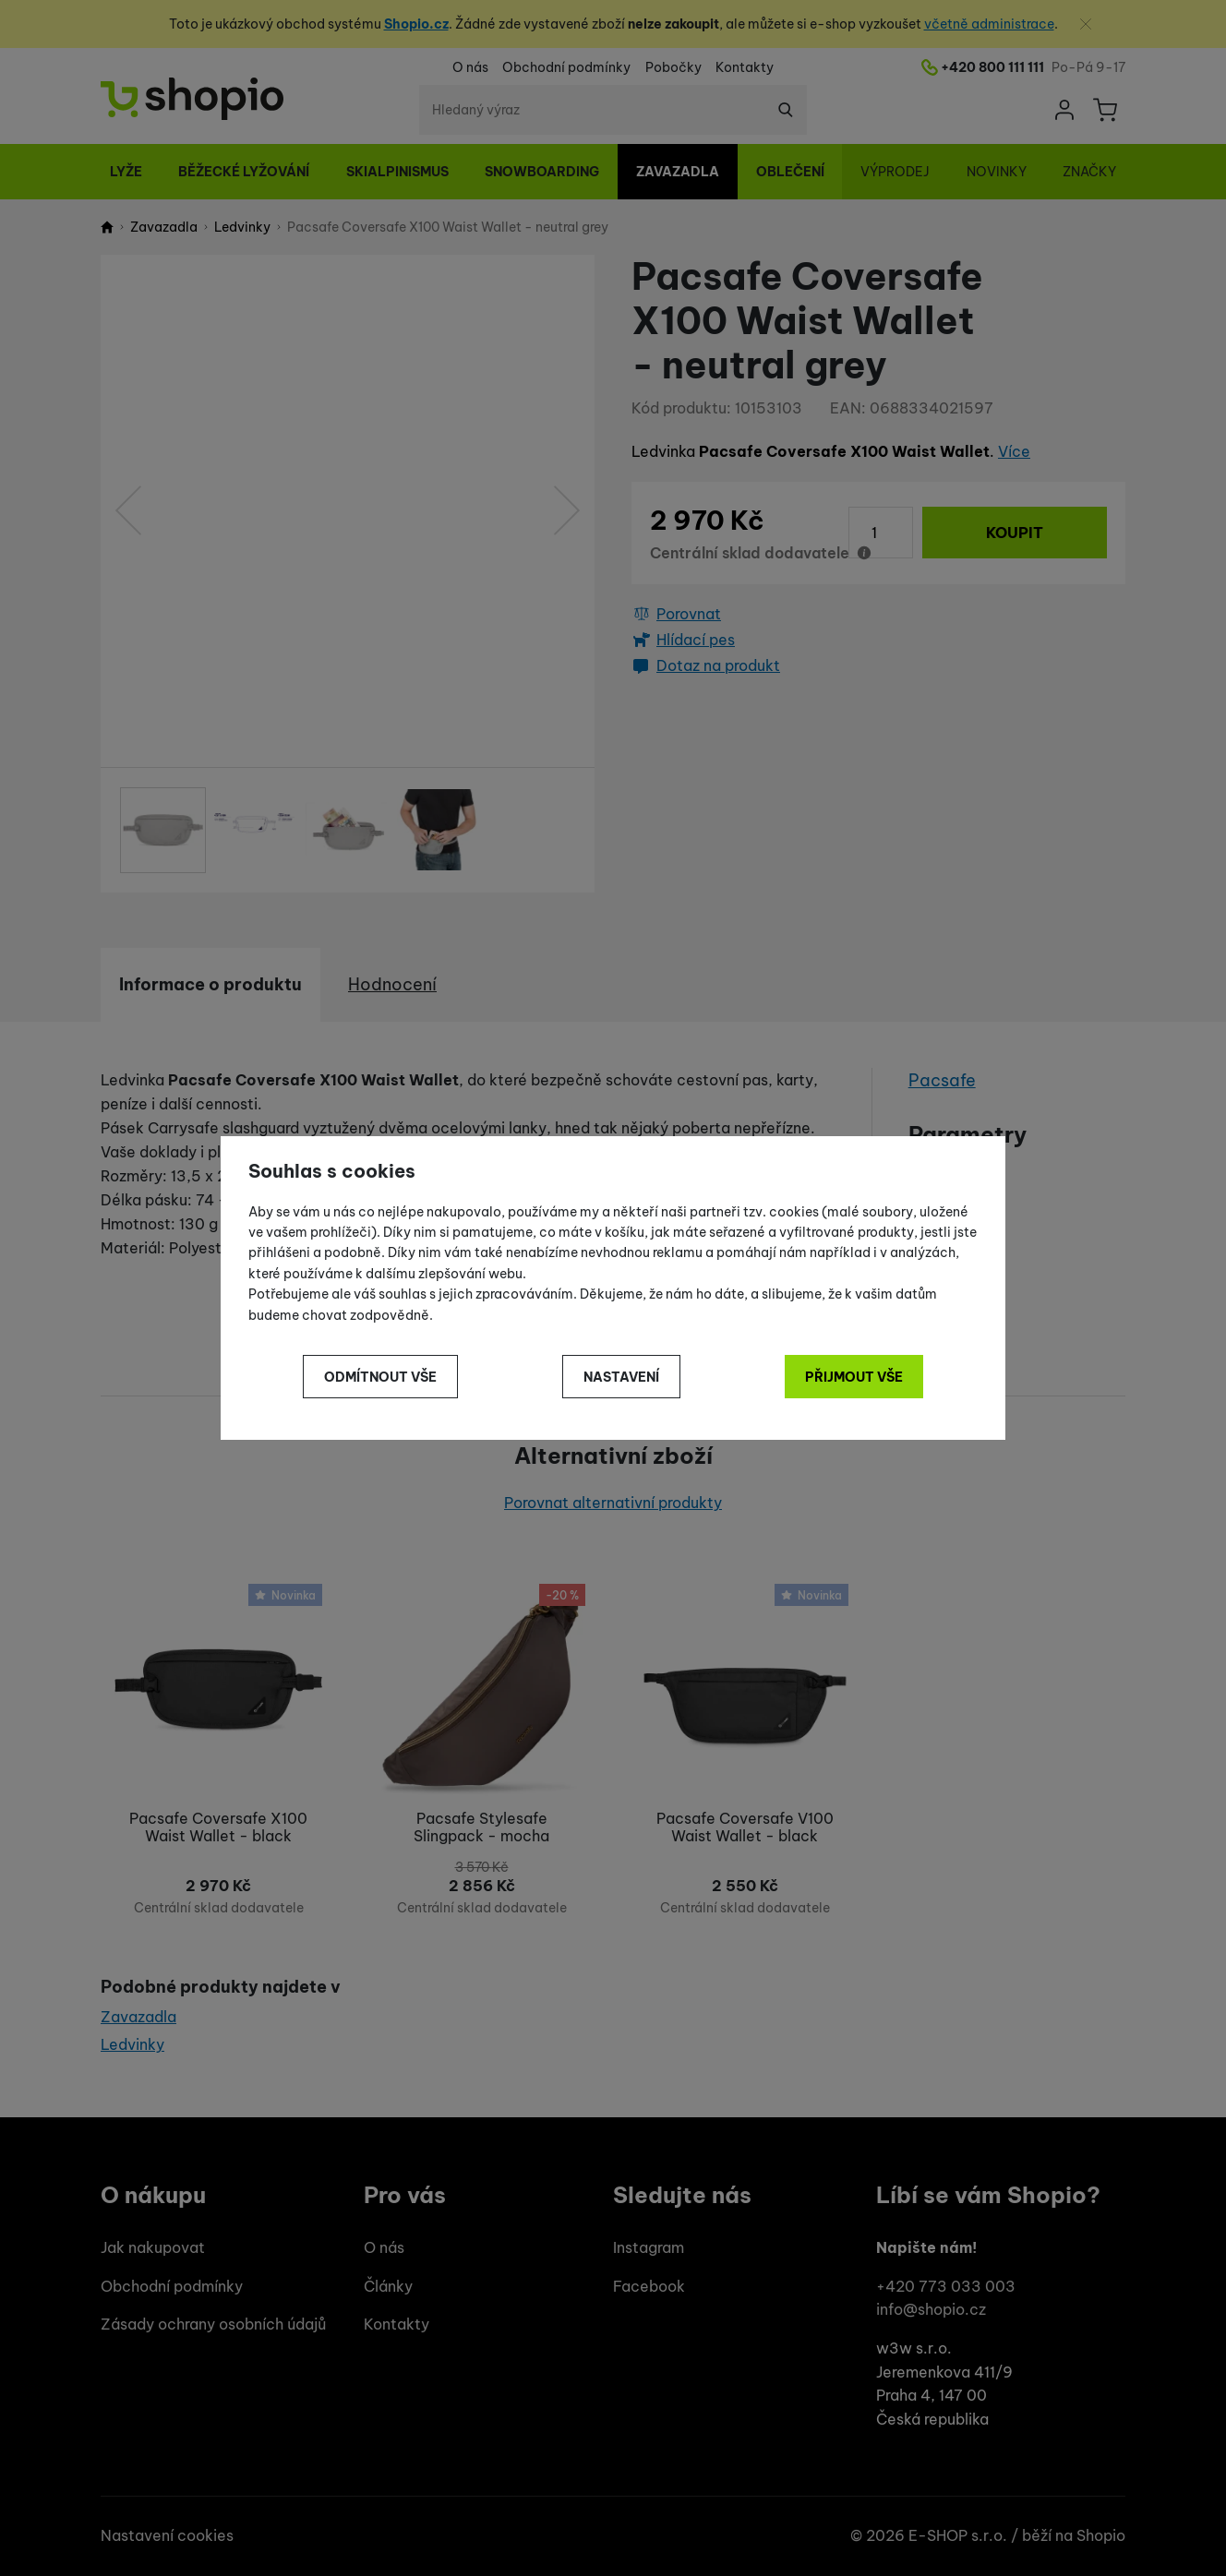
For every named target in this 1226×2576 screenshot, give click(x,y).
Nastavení (621, 1377)
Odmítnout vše (380, 1377)
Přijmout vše (854, 1377)
